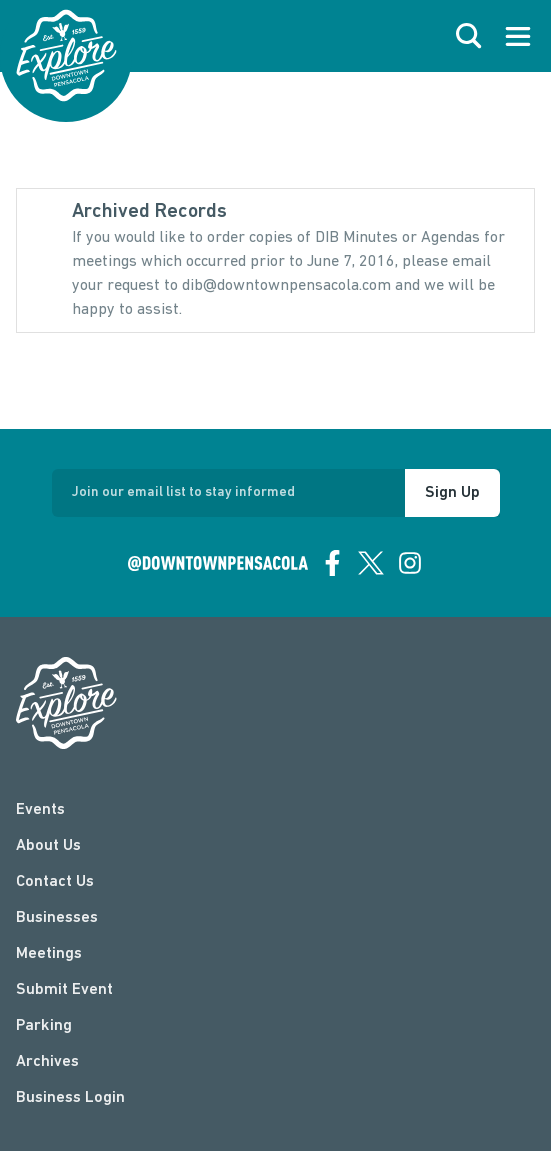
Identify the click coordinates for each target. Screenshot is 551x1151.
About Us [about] (48, 846)
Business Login (70, 1098)
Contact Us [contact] (55, 882)
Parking (44, 1026)
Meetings (49, 954)
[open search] (469, 36)
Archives (47, 1062)
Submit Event (64, 990)
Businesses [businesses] (57, 918)
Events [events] (40, 810)
